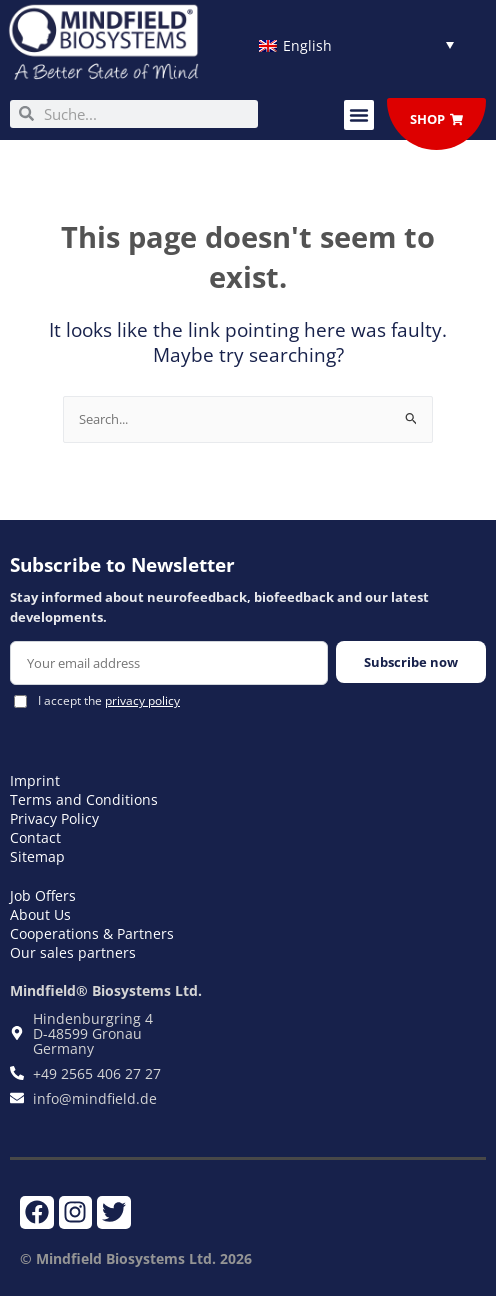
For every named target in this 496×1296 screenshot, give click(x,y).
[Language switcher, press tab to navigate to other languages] (356, 44)
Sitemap (37, 856)
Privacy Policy (54, 818)
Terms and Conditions (84, 799)
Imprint (35, 780)
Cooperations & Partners (92, 933)
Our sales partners (73, 952)
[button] (359, 115)
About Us (40, 914)
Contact (35, 837)
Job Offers (43, 895)
